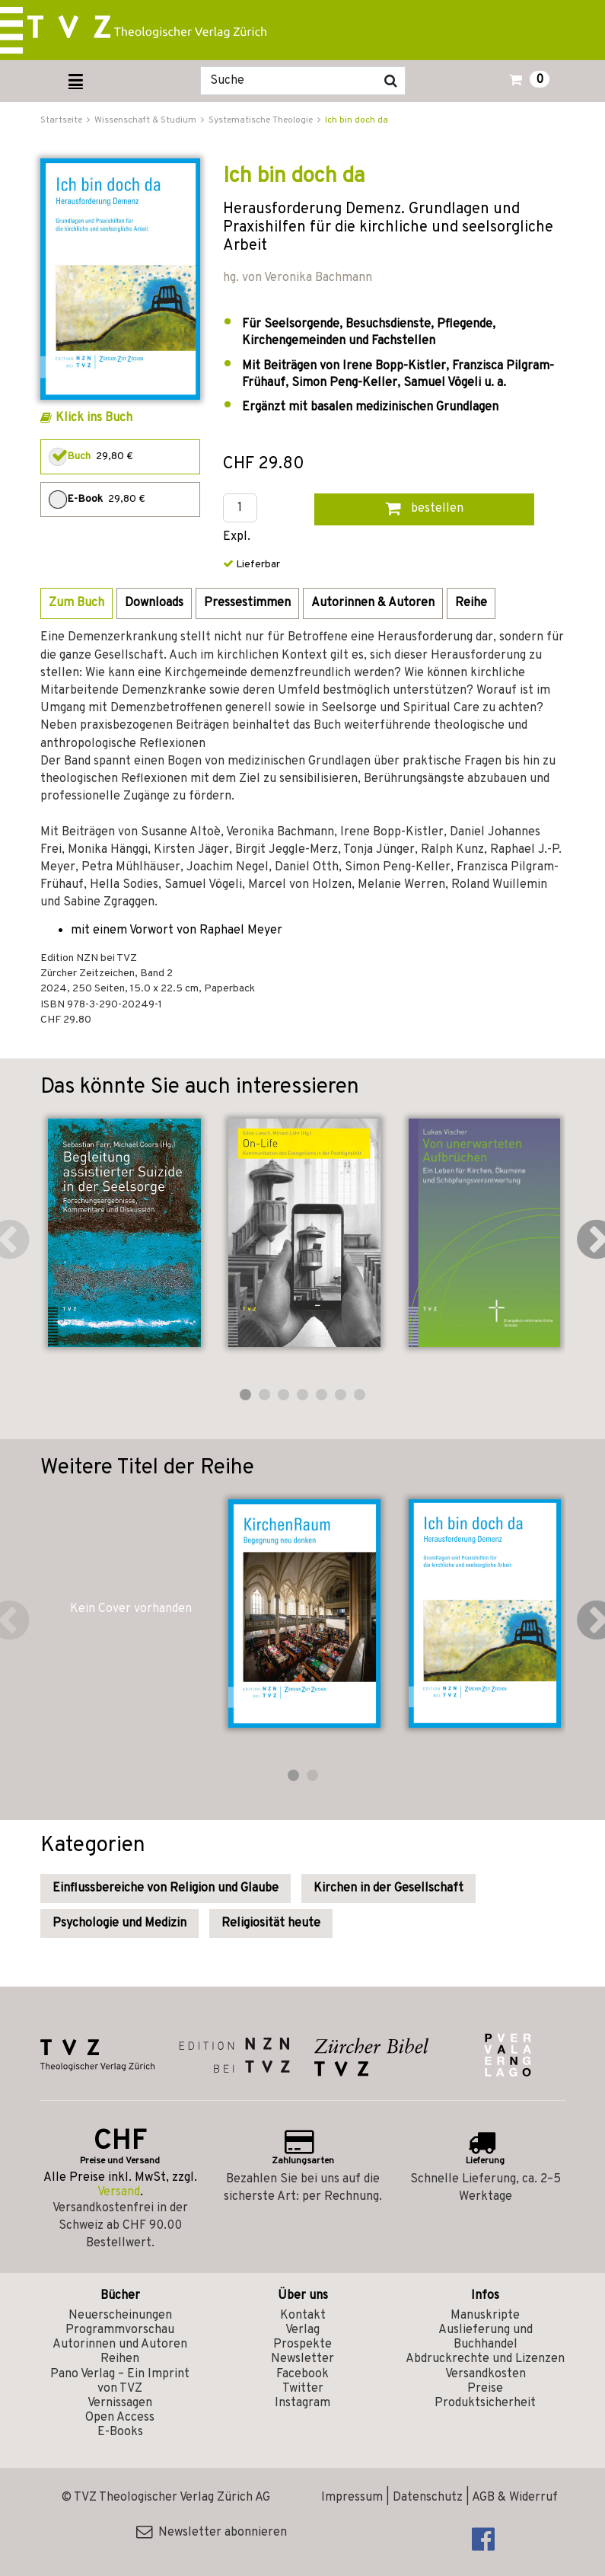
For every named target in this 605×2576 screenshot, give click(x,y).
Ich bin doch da (356, 120)
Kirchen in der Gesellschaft (388, 1888)
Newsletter (302, 2359)
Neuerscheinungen (120, 2315)
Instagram (302, 2403)
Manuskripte (485, 2315)
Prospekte (302, 2344)
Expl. (236, 537)
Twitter (302, 2388)
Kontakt (303, 2315)
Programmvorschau (119, 2330)
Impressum (352, 2497)
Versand (118, 2192)
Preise (485, 2388)
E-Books (120, 2432)
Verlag (302, 2330)
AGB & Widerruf (515, 2497)
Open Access (119, 2417)
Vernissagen (120, 2403)
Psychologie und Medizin (119, 1923)
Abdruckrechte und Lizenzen (485, 2359)
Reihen (119, 2359)
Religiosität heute (270, 1923)
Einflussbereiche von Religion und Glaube (166, 1888)
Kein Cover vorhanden (131, 1609)
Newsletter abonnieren (211, 2532)
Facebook (302, 2374)
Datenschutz (428, 2497)
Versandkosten (485, 2374)
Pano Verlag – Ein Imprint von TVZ (119, 2381)
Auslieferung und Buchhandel (485, 2337)
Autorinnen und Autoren (120, 2344)
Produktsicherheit (485, 2403)
